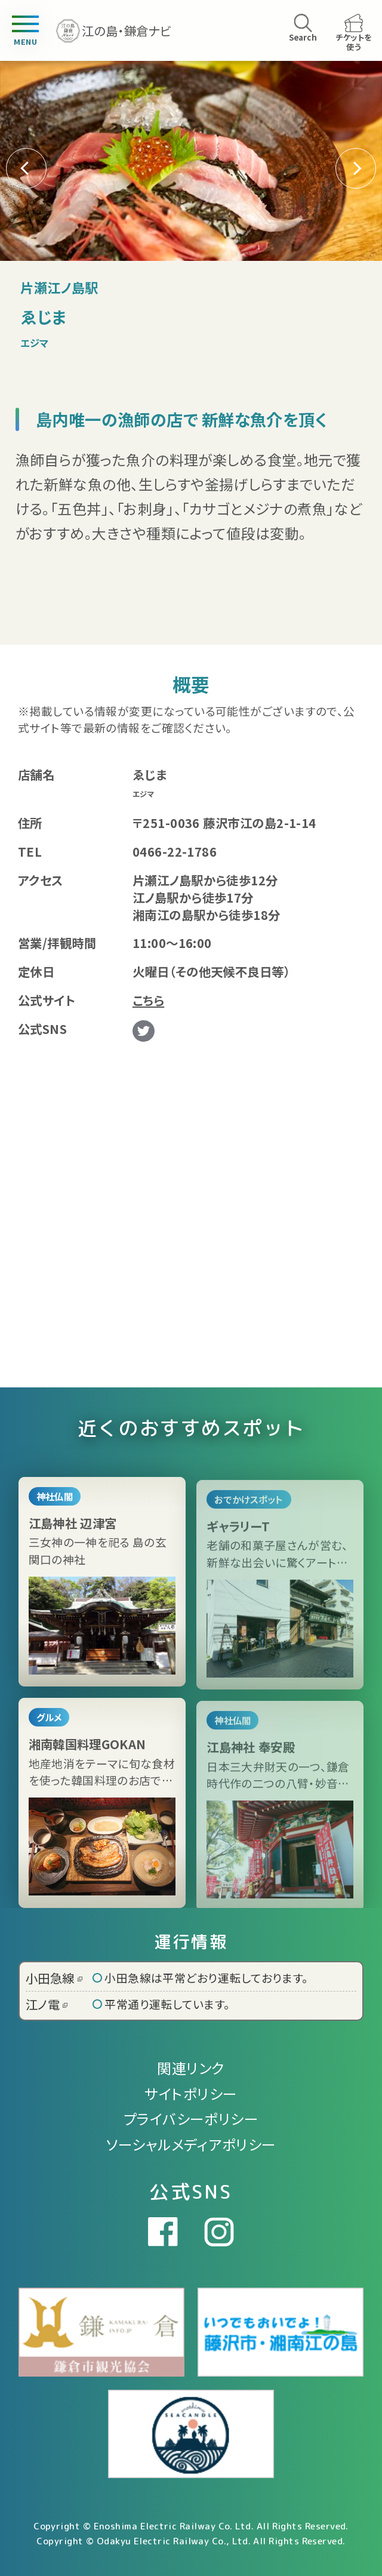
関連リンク (190, 2067)
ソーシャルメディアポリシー (191, 2144)
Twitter (144, 1031)
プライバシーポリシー (191, 2118)
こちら (148, 1000)
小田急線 (54, 1978)
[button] (355, 168)
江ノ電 (46, 2004)
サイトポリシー (190, 2093)
